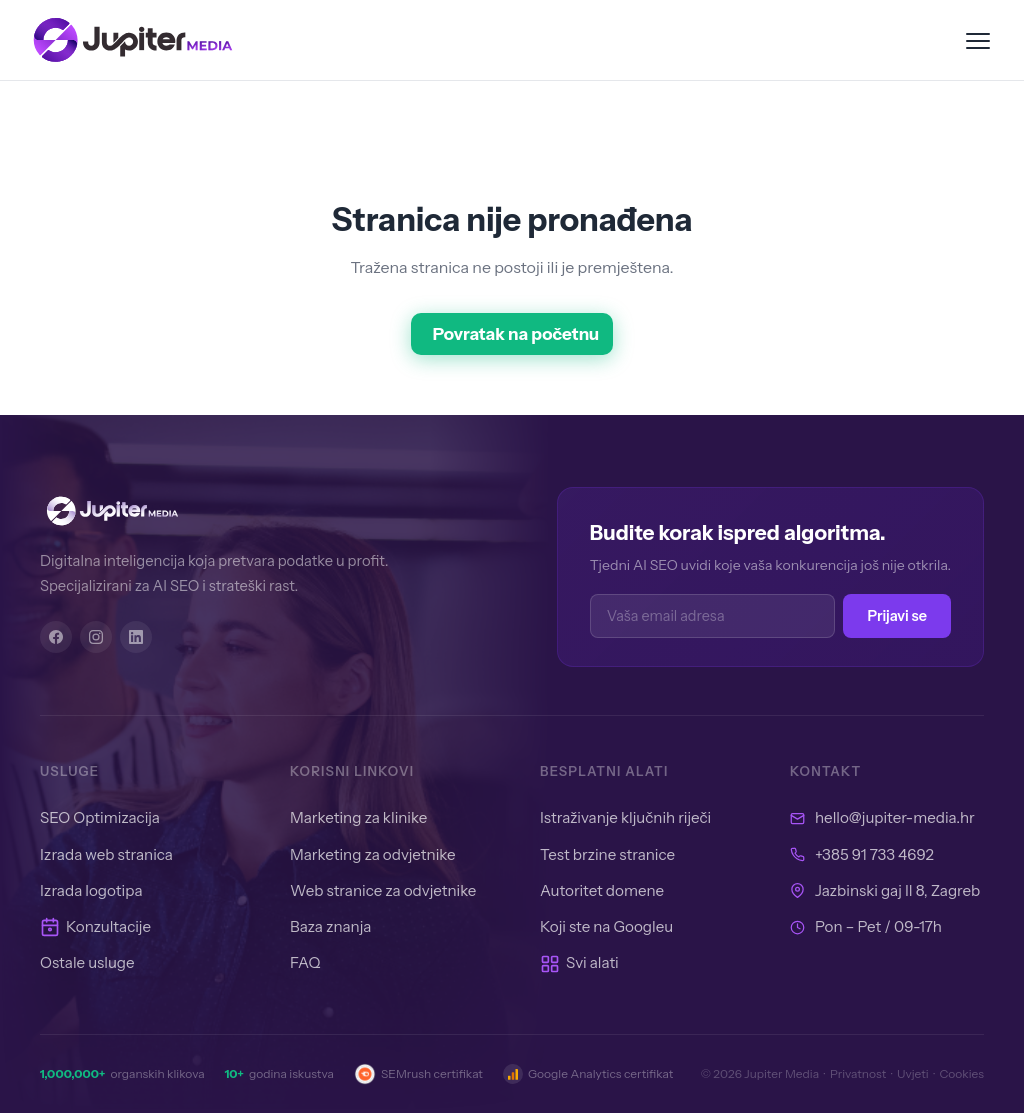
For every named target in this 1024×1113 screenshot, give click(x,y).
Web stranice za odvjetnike (383, 890)
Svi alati (579, 963)
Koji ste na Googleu (606, 926)
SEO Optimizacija (100, 817)
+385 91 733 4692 (874, 854)
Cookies (961, 1073)
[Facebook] (56, 637)
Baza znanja (330, 926)
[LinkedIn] (136, 637)
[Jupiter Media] (250, 511)
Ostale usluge (87, 962)
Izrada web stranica (106, 854)
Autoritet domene (602, 890)
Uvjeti (913, 1073)
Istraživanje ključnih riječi (625, 817)
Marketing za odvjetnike (373, 854)
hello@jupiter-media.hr (895, 817)
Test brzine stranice (607, 854)
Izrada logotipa (91, 890)
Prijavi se (897, 616)
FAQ (305, 962)
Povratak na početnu (516, 334)
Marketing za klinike (358, 817)
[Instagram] (96, 637)
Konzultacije (95, 927)
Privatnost (858, 1073)
